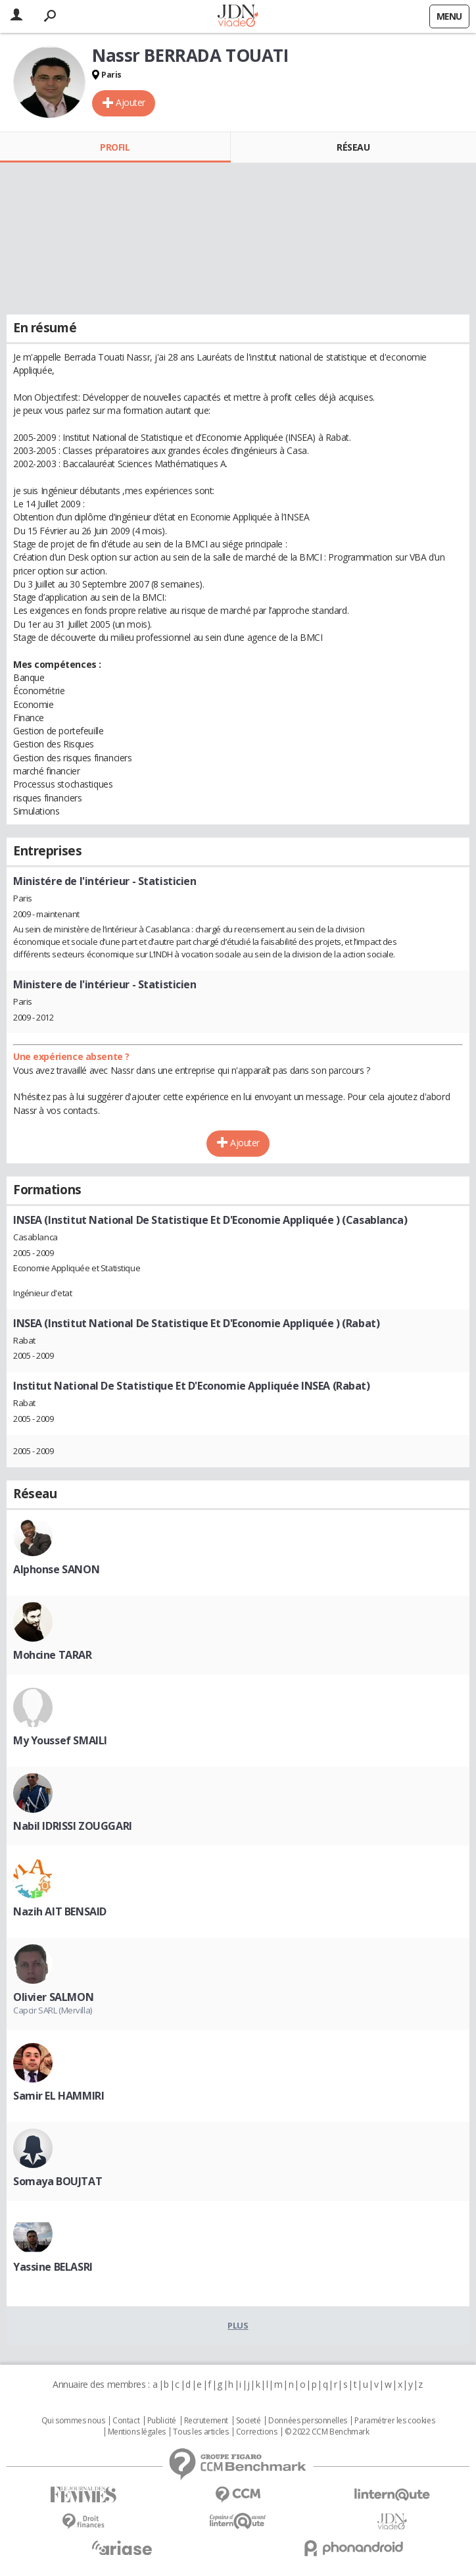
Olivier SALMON (53, 1997)
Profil (115, 147)
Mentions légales (137, 2432)
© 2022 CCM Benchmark (327, 2432)
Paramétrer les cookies (394, 2420)
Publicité (161, 2420)
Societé (248, 2420)
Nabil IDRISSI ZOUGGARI (72, 1826)
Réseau (353, 147)
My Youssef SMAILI (60, 1740)
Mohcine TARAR (52, 1655)
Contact (125, 2420)
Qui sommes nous (73, 2420)
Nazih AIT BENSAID (60, 1911)
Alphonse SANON (56, 1569)
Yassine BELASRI (53, 2267)
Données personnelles (307, 2420)
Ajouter (130, 102)
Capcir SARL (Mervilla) (52, 2010)
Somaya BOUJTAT (57, 2181)
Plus (237, 2325)
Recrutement (206, 2420)
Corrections (256, 2432)
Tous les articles (200, 2432)
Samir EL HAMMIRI (58, 2095)
